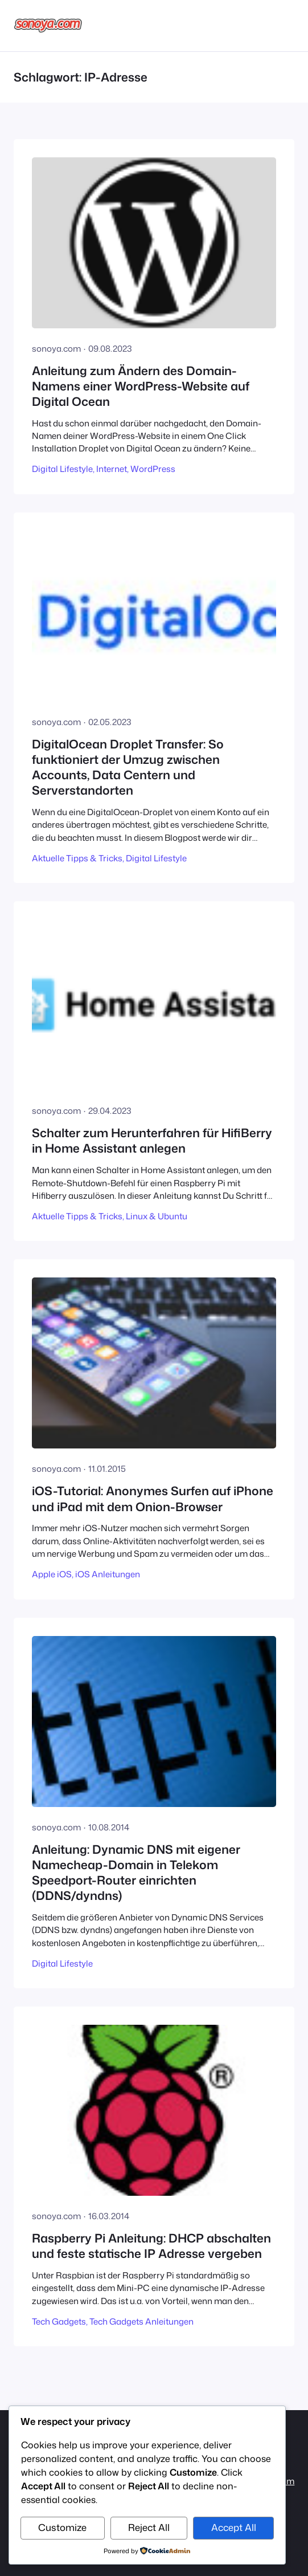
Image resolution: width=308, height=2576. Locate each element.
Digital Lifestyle (62, 469)
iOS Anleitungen (107, 1574)
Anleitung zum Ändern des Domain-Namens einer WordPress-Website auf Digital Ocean (140, 386)
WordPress (152, 469)
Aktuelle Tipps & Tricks (77, 858)
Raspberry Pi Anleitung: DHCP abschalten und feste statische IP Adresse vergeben (151, 2246)
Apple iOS (52, 1574)
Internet (111, 469)
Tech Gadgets (59, 2321)
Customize (62, 2527)
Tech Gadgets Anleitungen (141, 2321)
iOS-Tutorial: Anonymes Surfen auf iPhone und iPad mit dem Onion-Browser (152, 1498)
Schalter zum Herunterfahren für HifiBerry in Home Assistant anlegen (152, 1140)
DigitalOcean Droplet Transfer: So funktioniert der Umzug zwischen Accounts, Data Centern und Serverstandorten (128, 767)
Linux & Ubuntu (156, 1216)
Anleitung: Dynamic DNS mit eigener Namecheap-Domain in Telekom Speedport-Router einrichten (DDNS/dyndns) (136, 1873)
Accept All (233, 2527)
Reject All (149, 2527)
